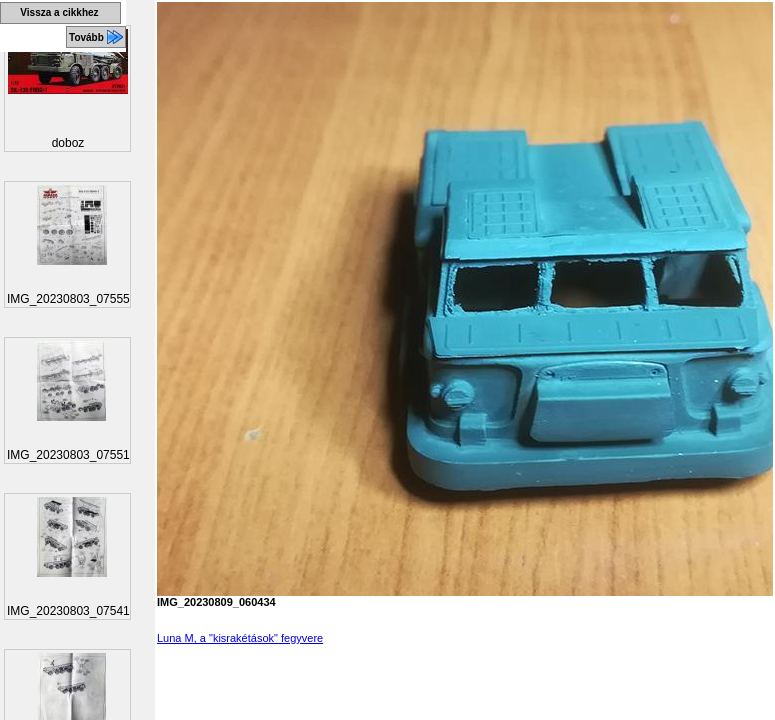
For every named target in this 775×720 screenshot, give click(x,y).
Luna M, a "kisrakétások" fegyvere (240, 638)
